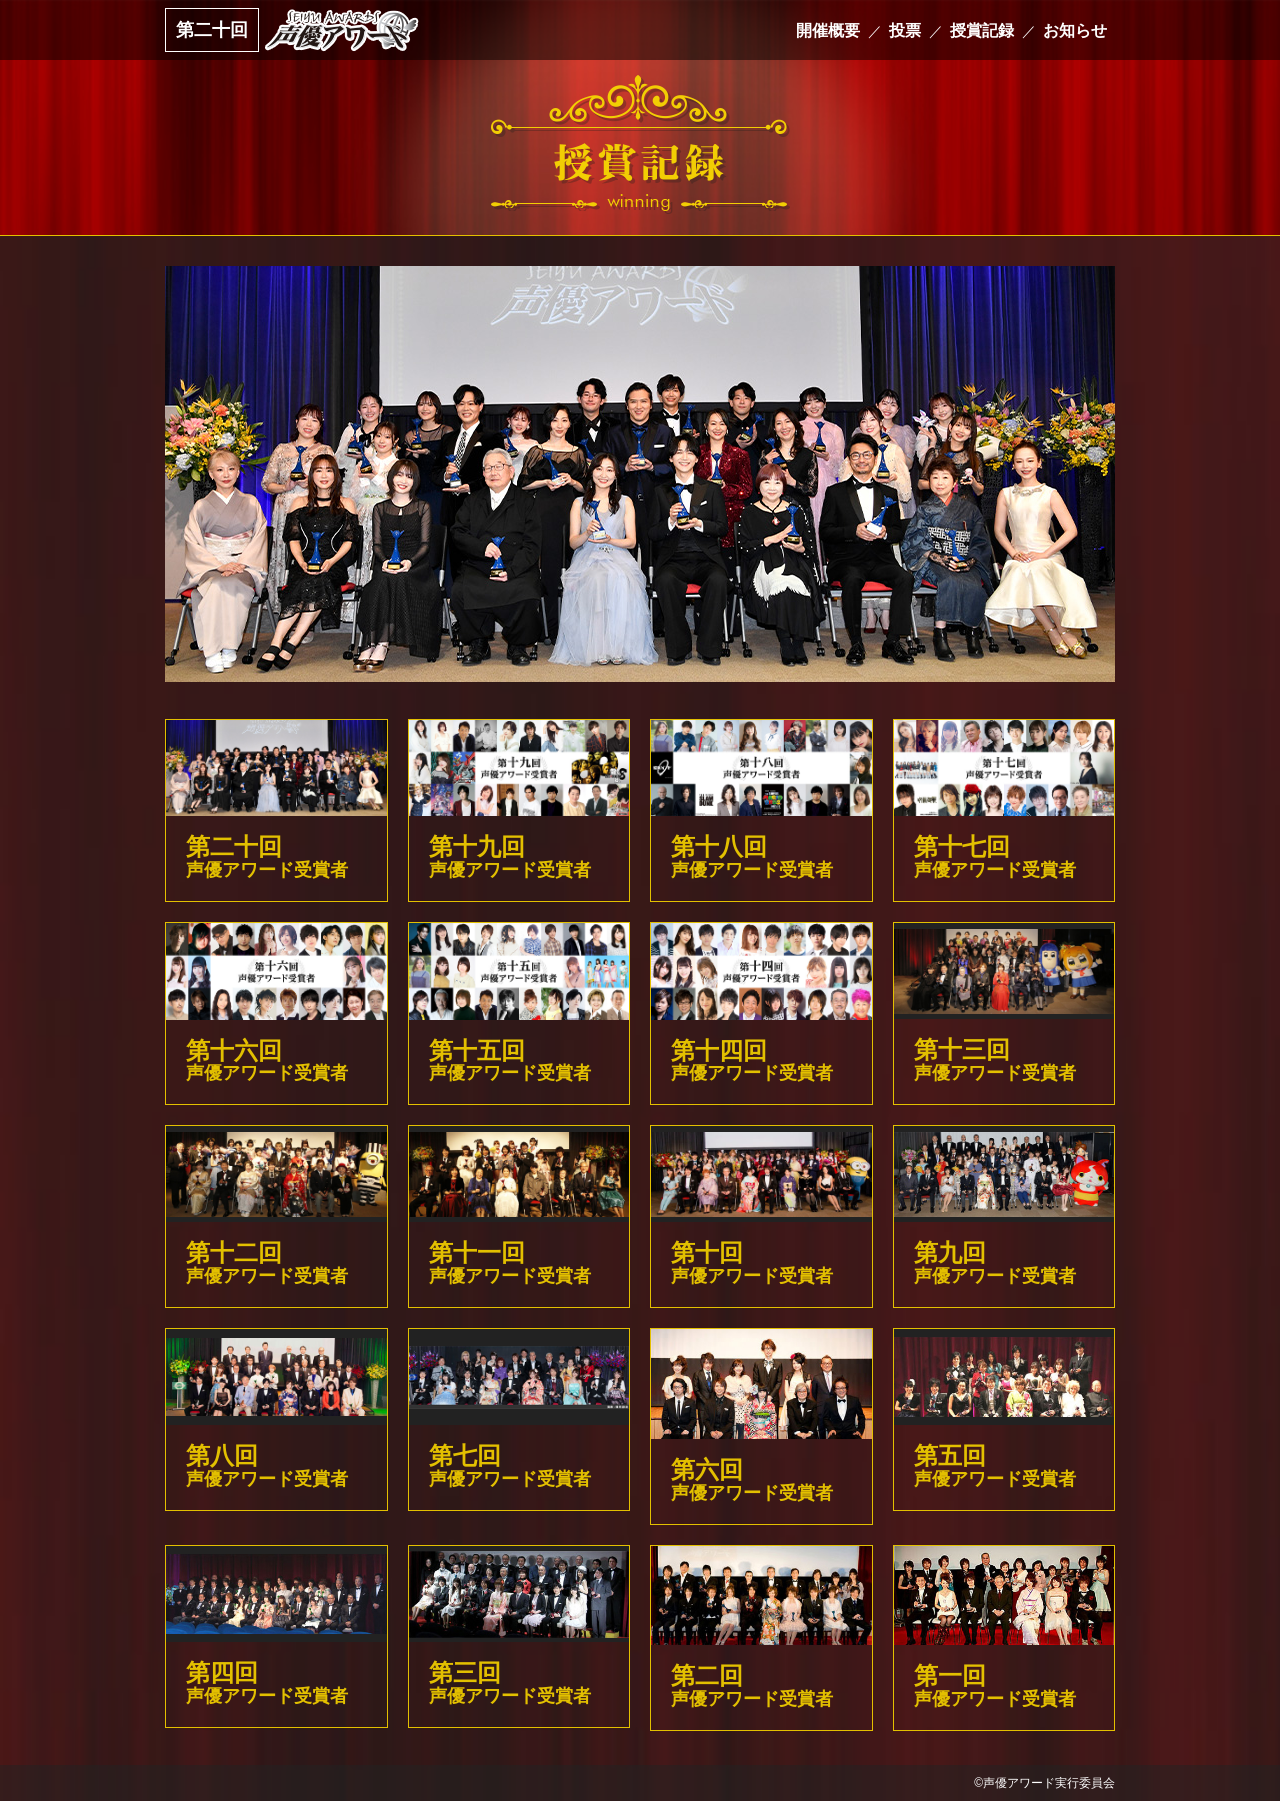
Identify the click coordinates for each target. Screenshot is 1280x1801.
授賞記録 (982, 30)
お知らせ (1075, 30)
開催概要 (828, 30)
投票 (905, 30)
